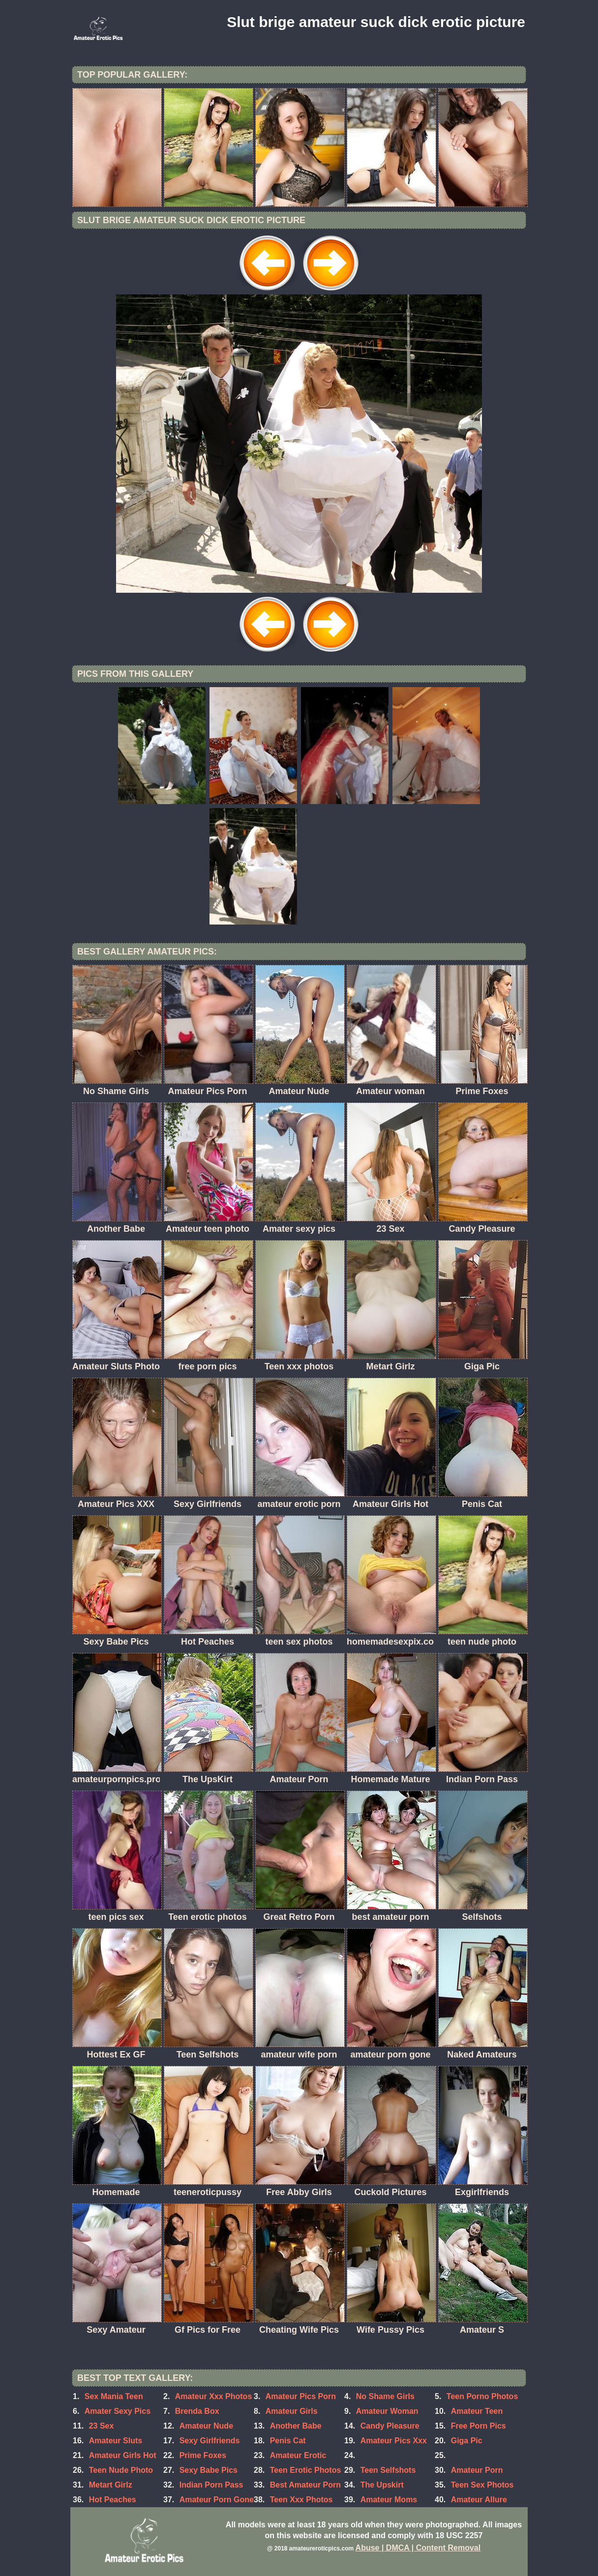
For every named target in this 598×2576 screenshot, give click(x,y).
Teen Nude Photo (121, 2470)
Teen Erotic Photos (305, 2470)
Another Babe (296, 2426)
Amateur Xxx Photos (213, 2396)
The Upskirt (382, 2485)
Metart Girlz (110, 2485)
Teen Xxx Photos (301, 2499)
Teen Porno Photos (482, 2396)
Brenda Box (197, 2411)
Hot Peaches (112, 2499)
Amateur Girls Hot (122, 2455)
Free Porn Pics (478, 2426)
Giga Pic (466, 2440)
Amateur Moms (389, 2499)
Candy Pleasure (389, 2426)
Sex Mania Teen (114, 2396)
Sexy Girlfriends (209, 2440)
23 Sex (101, 2426)
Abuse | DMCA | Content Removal (418, 2548)
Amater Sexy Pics (117, 2411)
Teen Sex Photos (482, 2485)
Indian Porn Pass (211, 2485)
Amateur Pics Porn (301, 2396)
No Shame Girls (385, 2396)
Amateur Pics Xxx (393, 2440)
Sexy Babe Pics (208, 2470)
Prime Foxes (202, 2455)
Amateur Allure (479, 2499)
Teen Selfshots (388, 2470)
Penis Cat (288, 2440)
